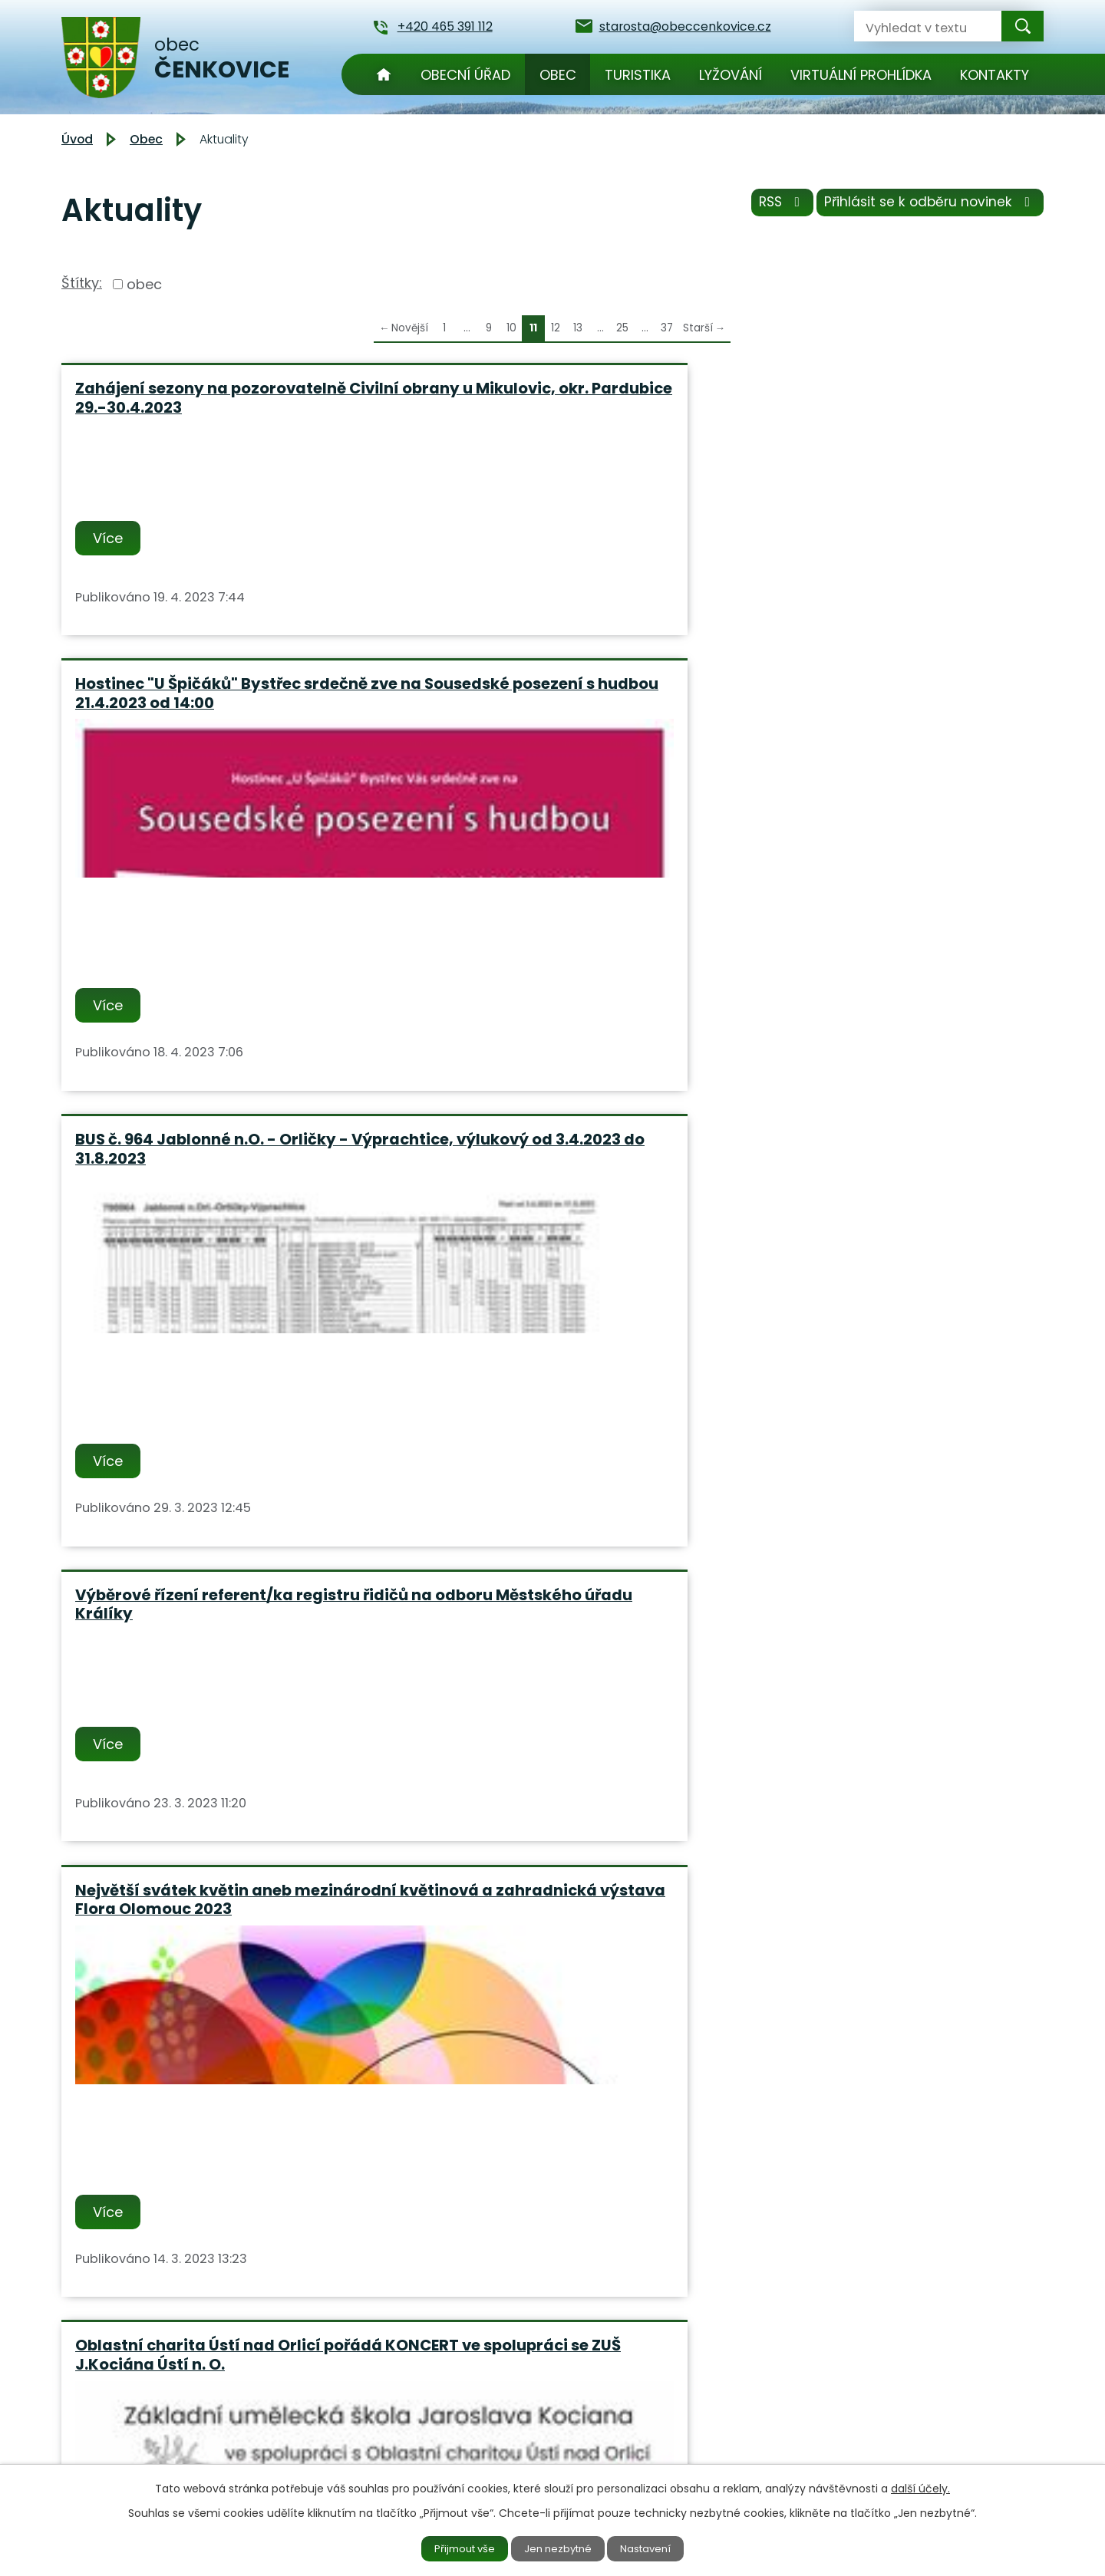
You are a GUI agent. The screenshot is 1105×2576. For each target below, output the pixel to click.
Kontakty (994, 74)
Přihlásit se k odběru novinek (927, 206)
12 (555, 328)
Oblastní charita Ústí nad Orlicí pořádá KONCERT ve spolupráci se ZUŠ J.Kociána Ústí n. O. (875, 886)
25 (622, 328)
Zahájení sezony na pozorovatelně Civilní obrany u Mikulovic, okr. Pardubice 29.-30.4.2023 (210, 406)
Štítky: (81, 282)
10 (511, 328)
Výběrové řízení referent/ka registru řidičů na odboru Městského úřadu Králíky (217, 886)
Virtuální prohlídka (861, 74)
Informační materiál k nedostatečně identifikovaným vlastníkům (532, 1384)
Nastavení (657, 2547)
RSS (770, 206)
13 (577, 328)
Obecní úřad (465, 74)
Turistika (638, 74)
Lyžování (730, 74)
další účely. (920, 2486)
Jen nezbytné (559, 2547)
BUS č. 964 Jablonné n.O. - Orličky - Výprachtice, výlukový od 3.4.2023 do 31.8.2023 (879, 406)
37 (667, 328)
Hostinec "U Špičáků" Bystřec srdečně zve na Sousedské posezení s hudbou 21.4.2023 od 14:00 (548, 406)
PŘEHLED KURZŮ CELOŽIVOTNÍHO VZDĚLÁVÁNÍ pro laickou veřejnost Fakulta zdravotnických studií (875, 1384)
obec (144, 284)
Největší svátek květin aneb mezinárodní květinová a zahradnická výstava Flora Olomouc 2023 (517, 896)
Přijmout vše (454, 2547)
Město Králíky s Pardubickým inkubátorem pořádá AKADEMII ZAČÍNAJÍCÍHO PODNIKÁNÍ (196, 1384)
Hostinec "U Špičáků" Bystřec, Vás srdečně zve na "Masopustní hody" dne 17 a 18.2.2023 (211, 1702)
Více (111, 556)
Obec (557, 74)
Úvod (384, 74)
